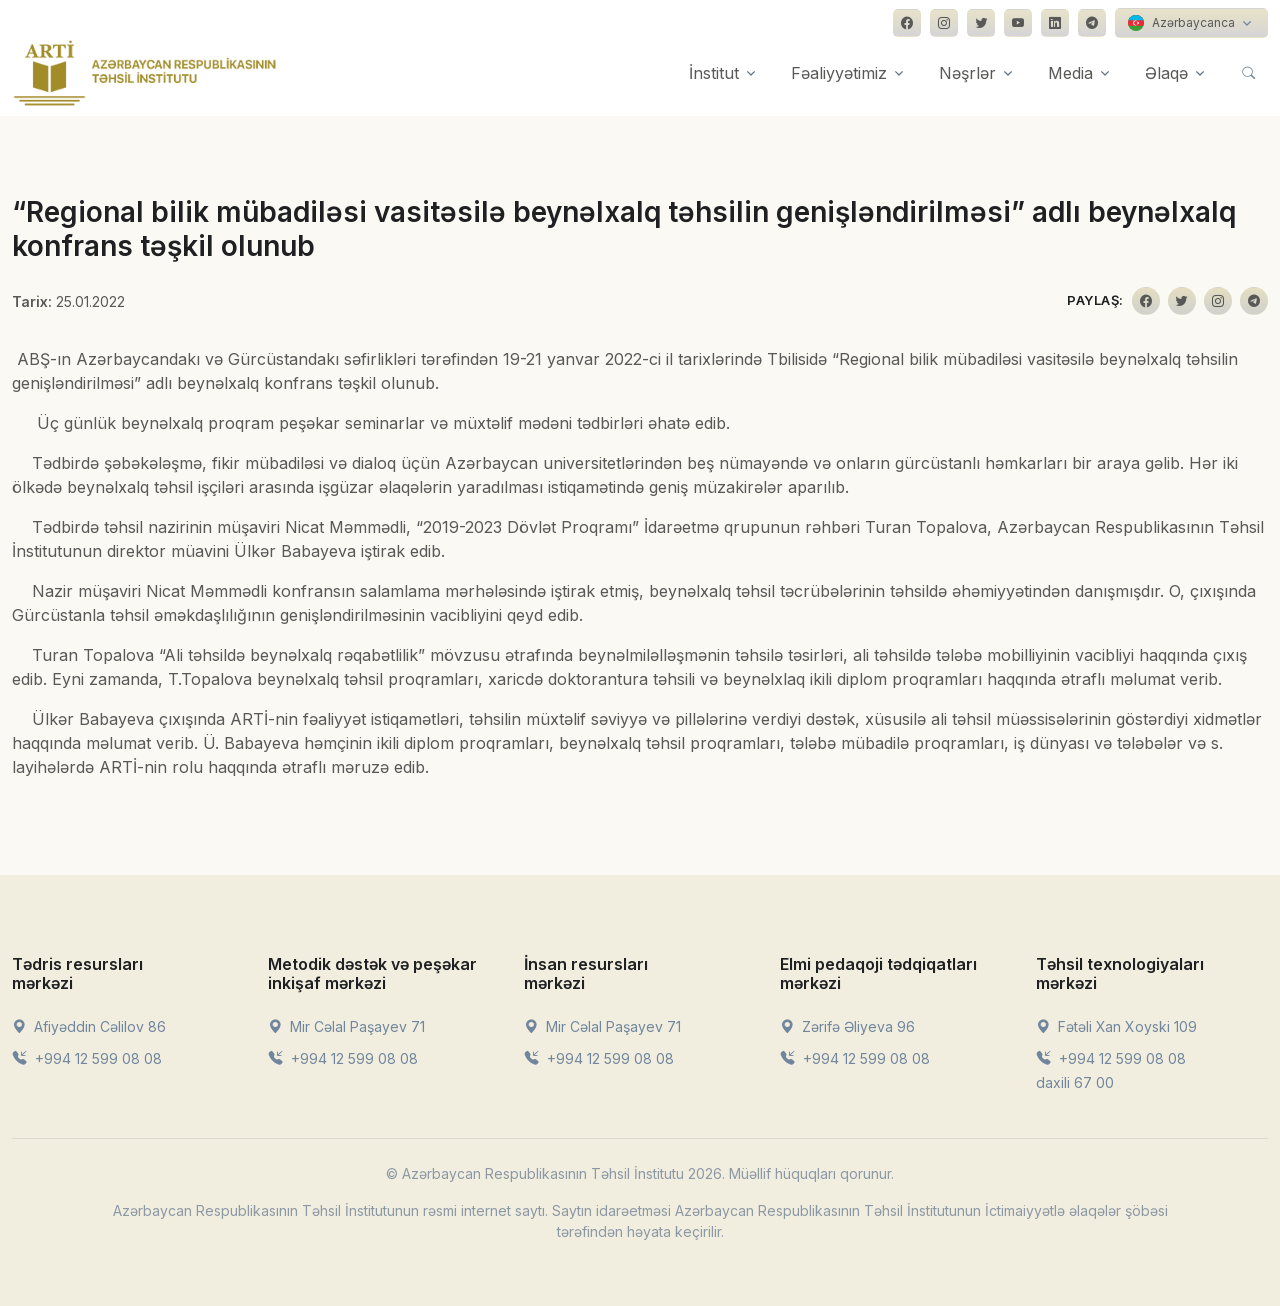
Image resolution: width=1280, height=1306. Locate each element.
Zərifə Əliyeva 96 (847, 1026)
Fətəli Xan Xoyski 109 (1116, 1026)
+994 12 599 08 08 (87, 1058)
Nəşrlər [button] (967, 73)
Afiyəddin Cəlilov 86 (89, 1026)
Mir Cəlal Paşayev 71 (346, 1026)
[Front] (145, 73)
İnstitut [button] (714, 73)
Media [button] (1070, 73)
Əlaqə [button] (1166, 73)
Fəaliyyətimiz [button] (839, 73)
